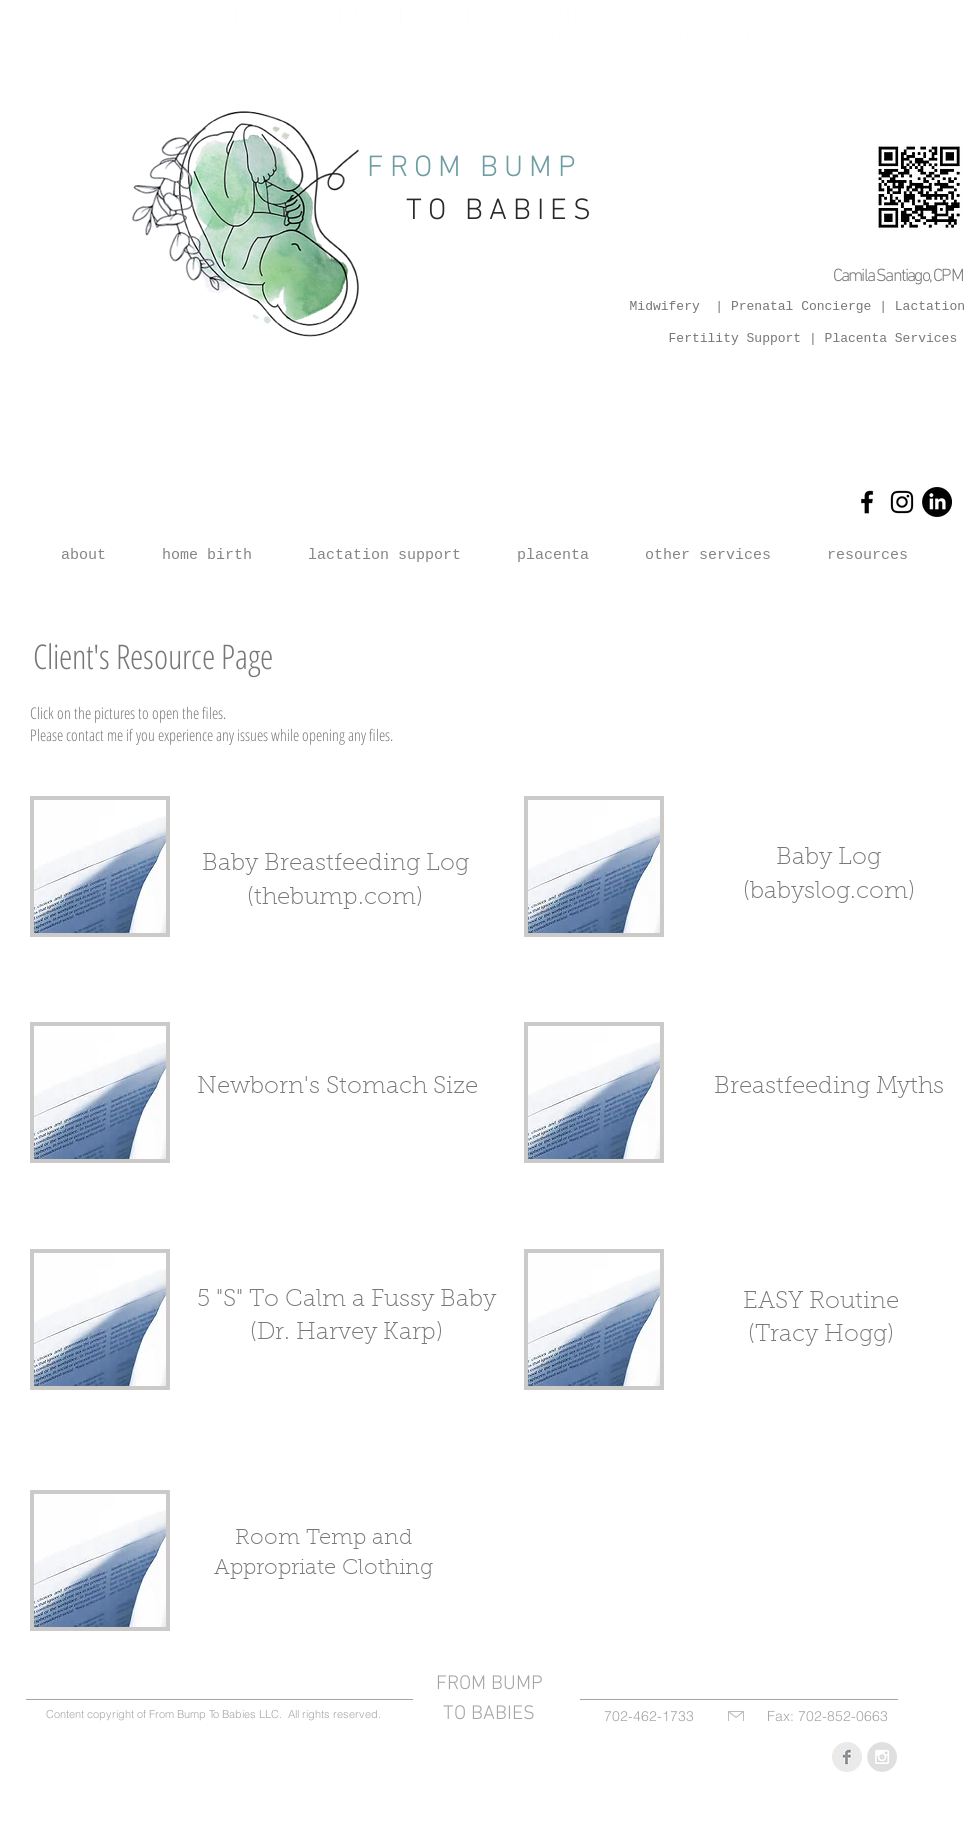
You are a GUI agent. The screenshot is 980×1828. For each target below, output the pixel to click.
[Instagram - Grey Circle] (882, 1757)
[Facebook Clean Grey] (847, 1757)
